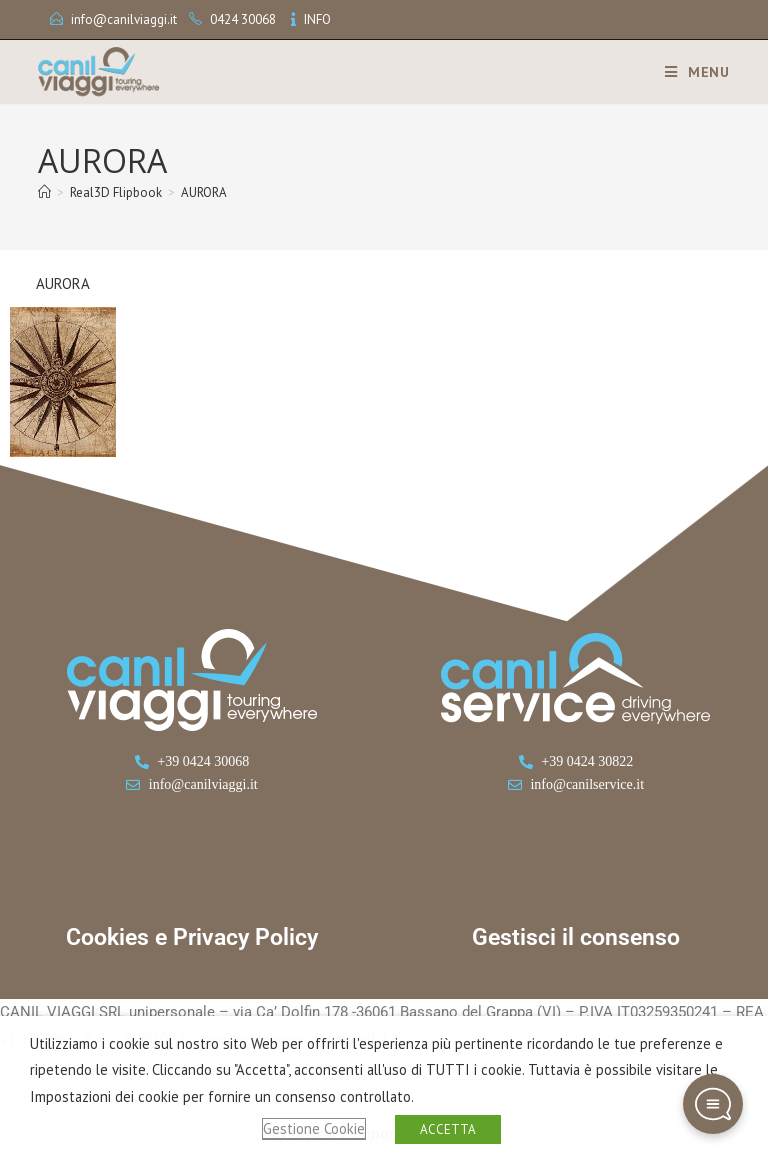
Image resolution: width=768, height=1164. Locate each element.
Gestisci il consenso (576, 937)
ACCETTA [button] (448, 1129)
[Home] (44, 192)
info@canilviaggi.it (124, 19)
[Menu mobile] (690, 72)
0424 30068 (243, 19)
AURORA (204, 192)
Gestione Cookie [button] (314, 1128)
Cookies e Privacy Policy (192, 937)
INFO (317, 19)
